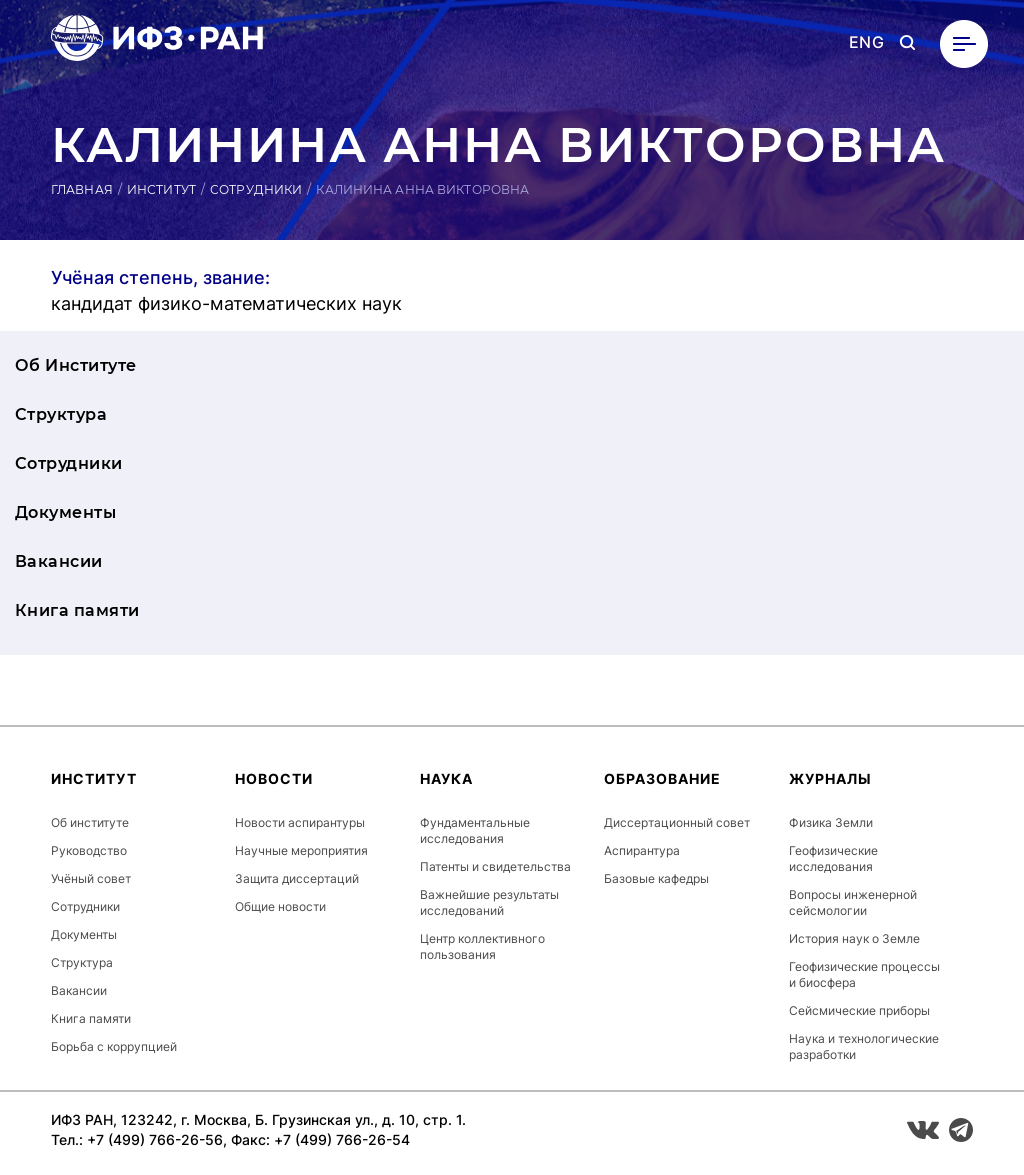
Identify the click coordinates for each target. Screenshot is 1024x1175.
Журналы (830, 778)
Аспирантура (642, 850)
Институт (161, 189)
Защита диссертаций (297, 878)
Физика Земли (831, 822)
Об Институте (76, 365)
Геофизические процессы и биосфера (864, 974)
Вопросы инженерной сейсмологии (853, 902)
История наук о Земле (854, 938)
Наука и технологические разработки (864, 1046)
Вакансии (59, 561)
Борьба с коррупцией (114, 1046)
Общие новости (280, 906)
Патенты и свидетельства (495, 866)
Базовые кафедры (656, 878)
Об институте (90, 822)
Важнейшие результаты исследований (489, 902)
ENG (866, 42)
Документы (65, 512)
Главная (82, 189)
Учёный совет (91, 878)
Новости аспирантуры (300, 822)
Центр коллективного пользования (482, 946)
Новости (274, 778)
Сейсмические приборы (859, 1010)
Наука (446, 778)
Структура (61, 414)
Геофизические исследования (833, 858)
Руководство (89, 850)
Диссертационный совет (677, 822)
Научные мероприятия (301, 850)
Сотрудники (256, 189)
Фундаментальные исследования (475, 830)
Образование (662, 778)
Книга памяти (77, 610)
